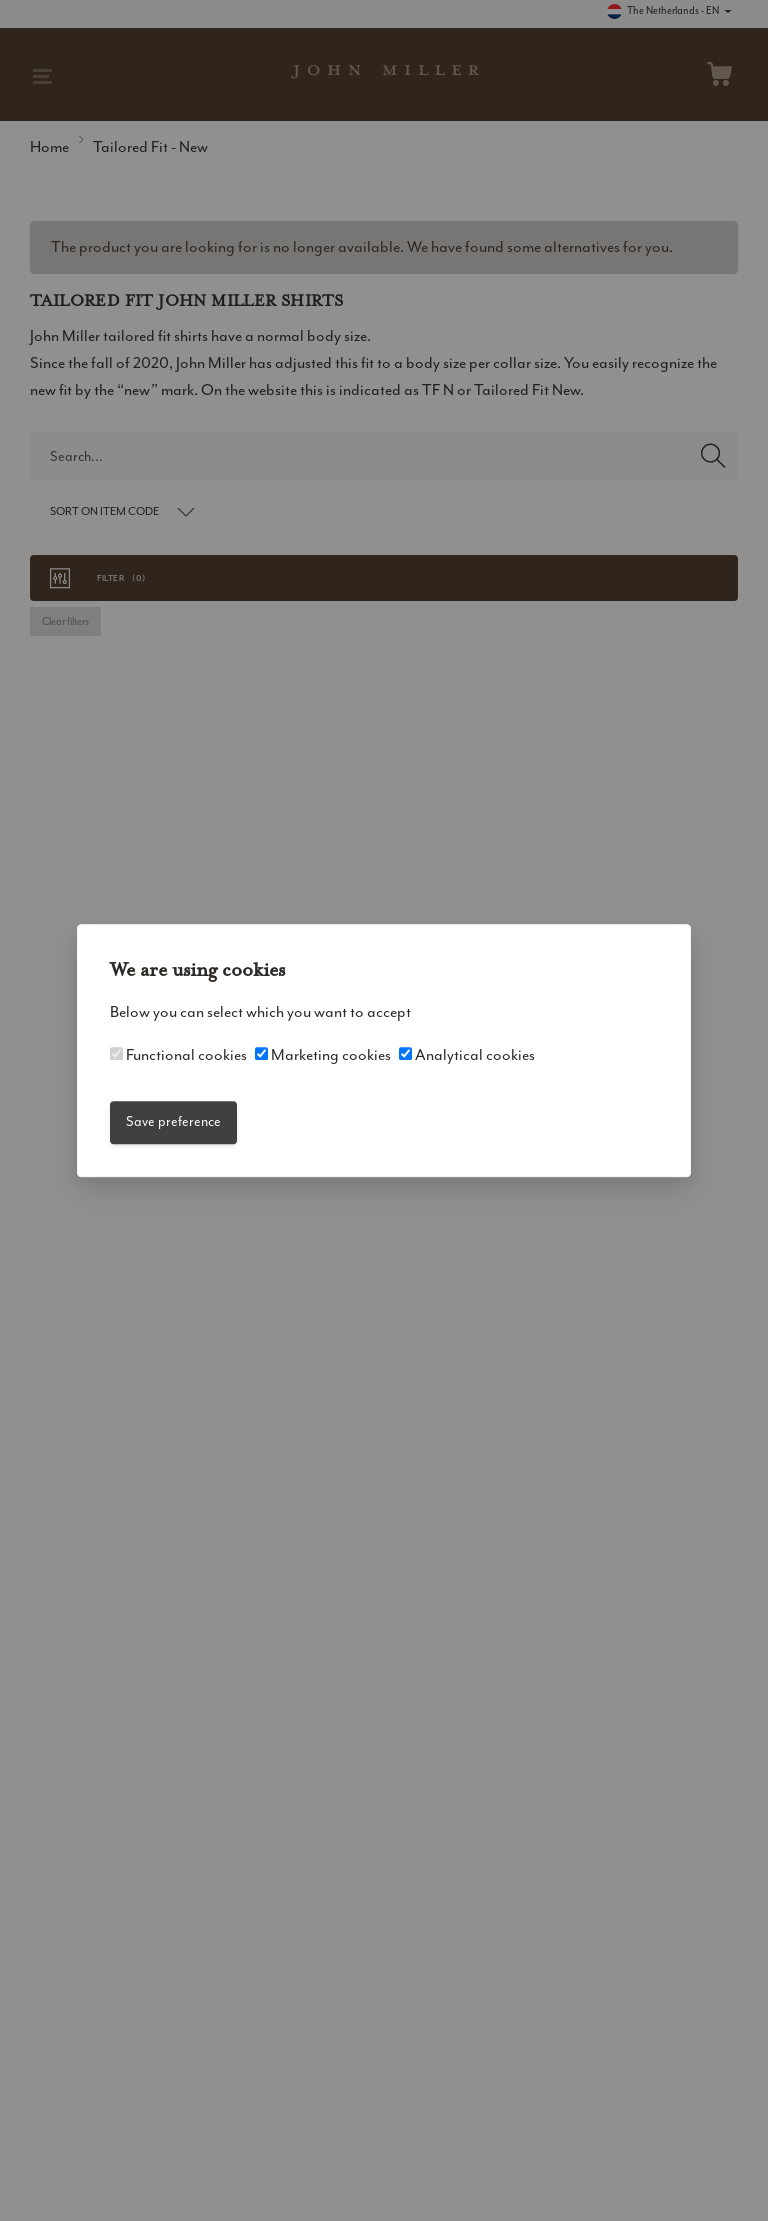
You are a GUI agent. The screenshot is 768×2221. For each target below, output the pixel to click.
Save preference (173, 1122)
